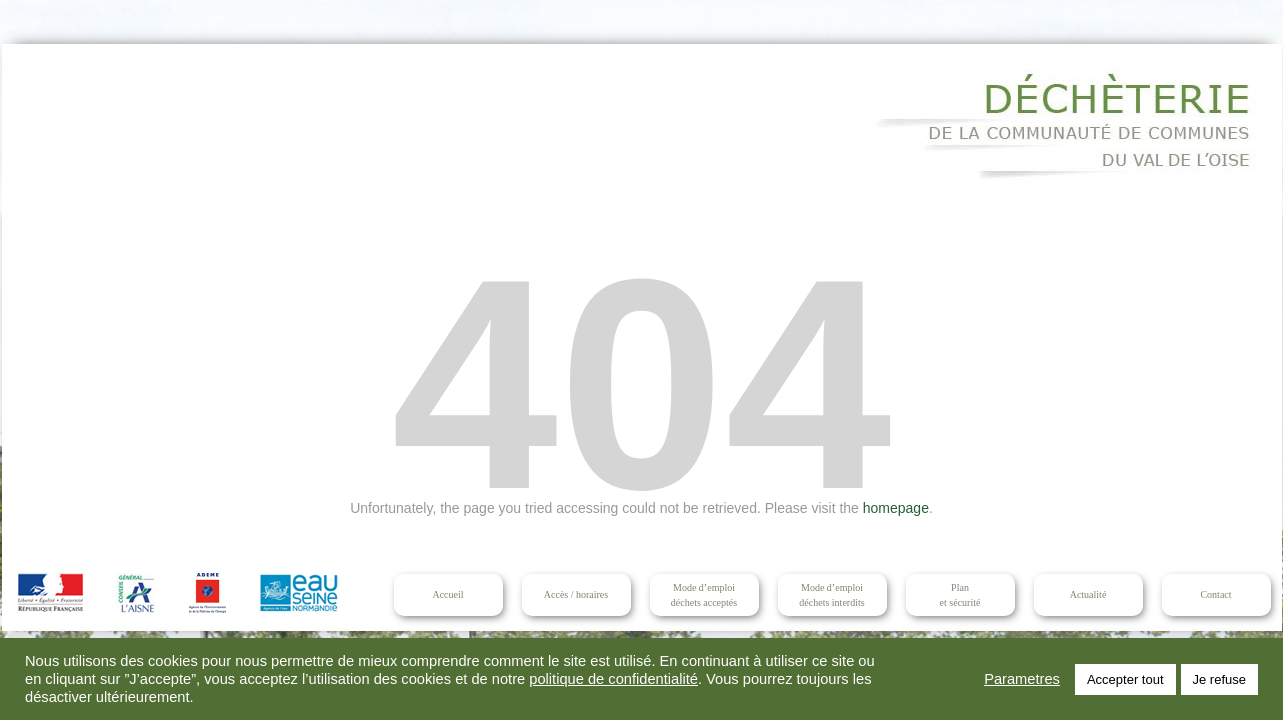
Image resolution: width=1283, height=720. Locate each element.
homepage (896, 508)
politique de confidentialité (613, 679)
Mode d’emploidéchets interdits (831, 595)
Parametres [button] (1022, 679)
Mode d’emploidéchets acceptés (704, 595)
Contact (1215, 594)
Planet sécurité (960, 595)
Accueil (447, 594)
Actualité (1088, 594)
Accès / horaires (576, 594)
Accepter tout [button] (1125, 679)
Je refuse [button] (1219, 679)
